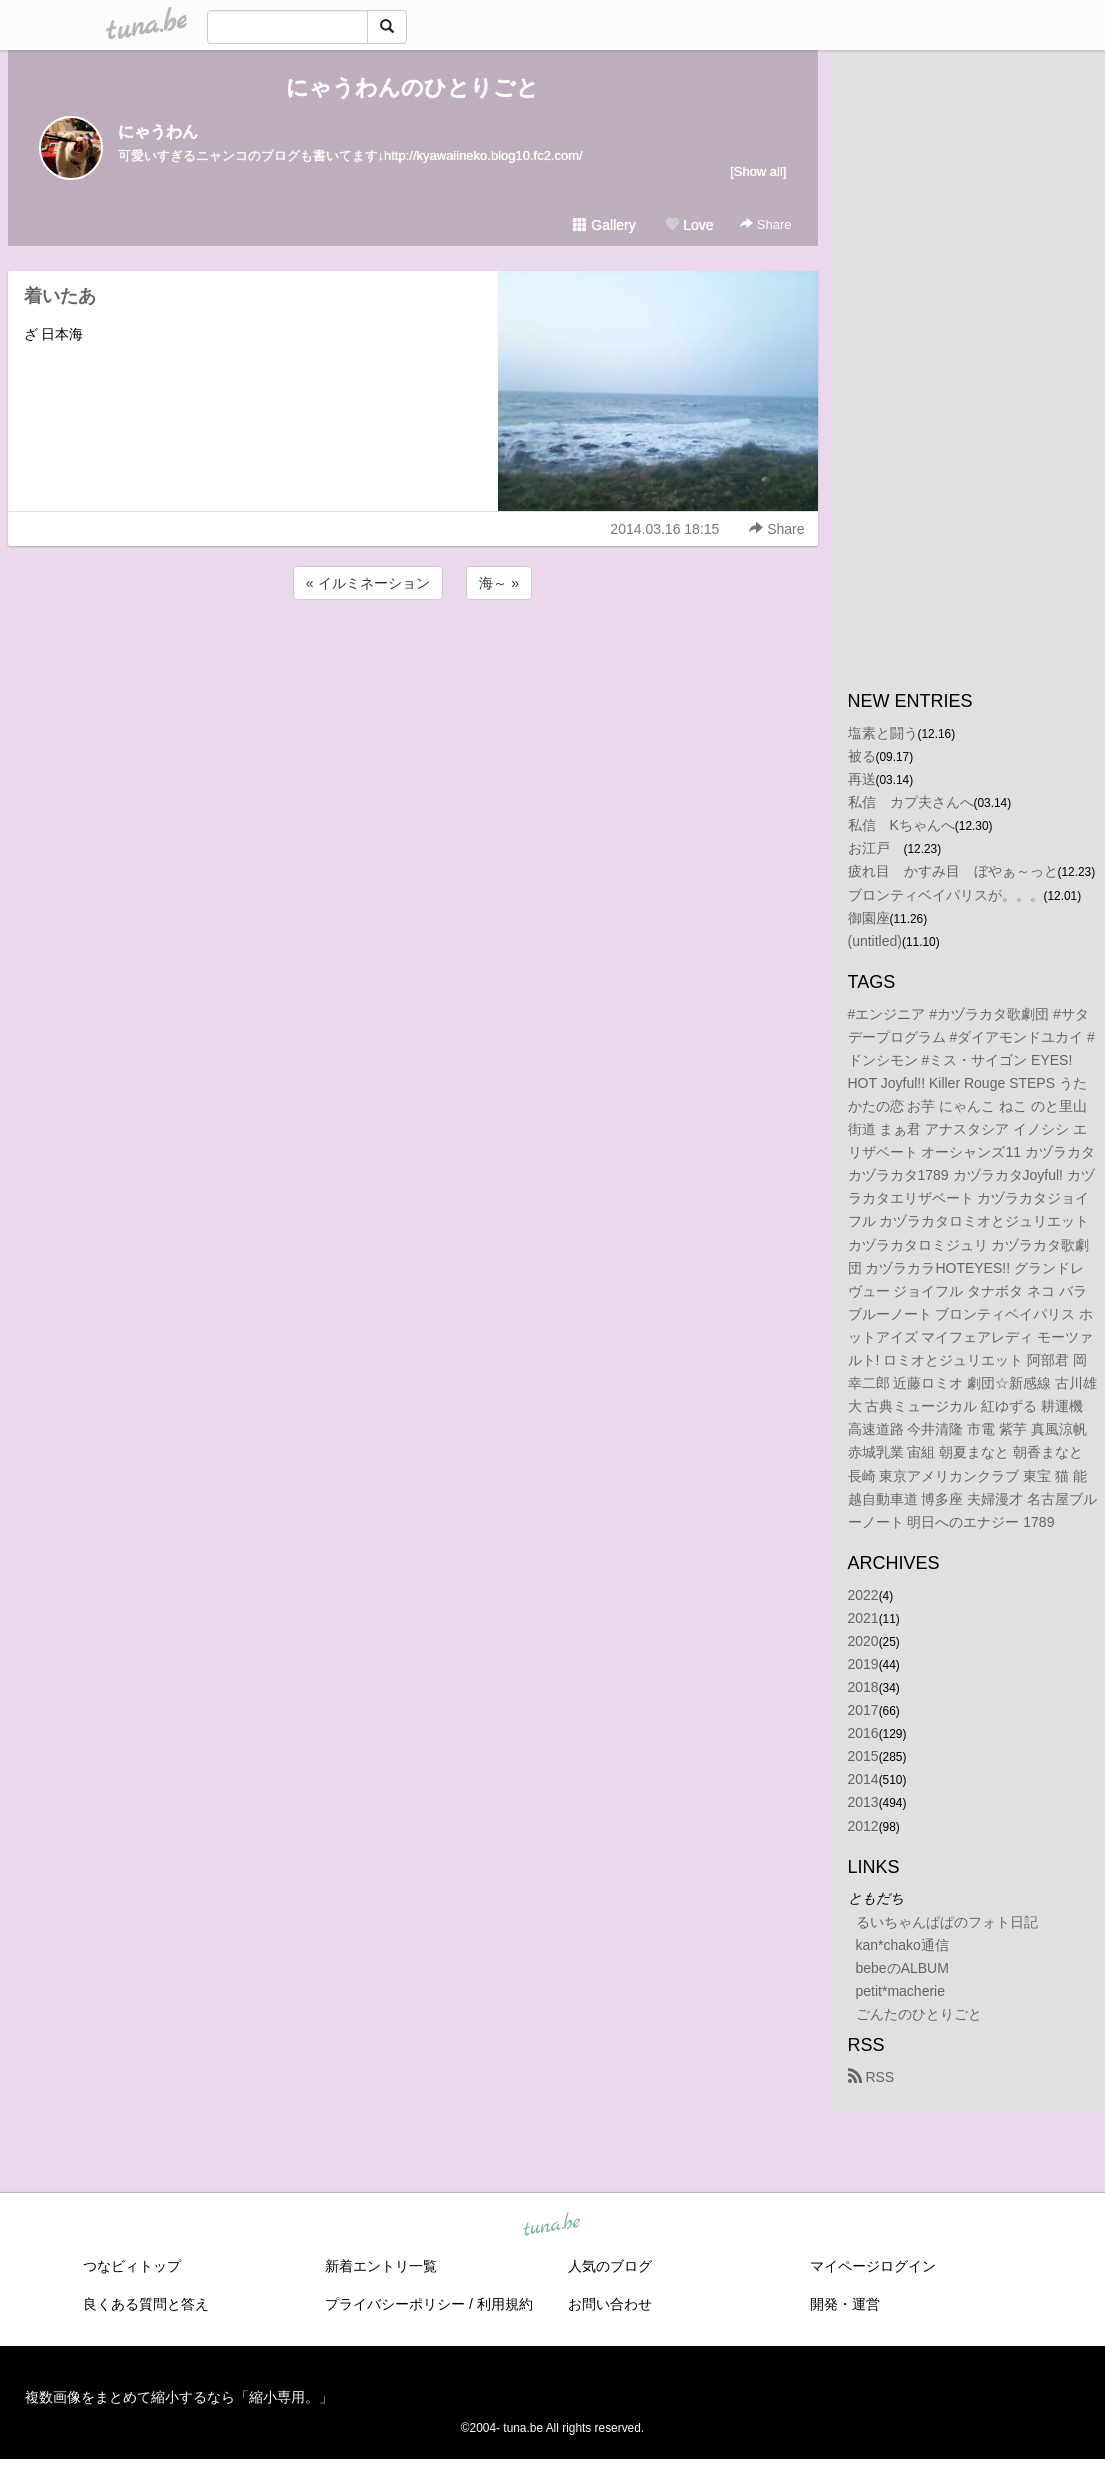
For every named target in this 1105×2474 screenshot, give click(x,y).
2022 (863, 1595)
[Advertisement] (413, 658)
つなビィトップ (132, 2266)
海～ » (499, 583)
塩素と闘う (883, 733)
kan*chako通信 (902, 1945)
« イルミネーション (368, 583)
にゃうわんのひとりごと (412, 87)
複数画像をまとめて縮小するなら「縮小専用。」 (179, 2397)
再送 (862, 779)
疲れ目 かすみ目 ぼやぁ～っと (953, 871)
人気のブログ (610, 2266)
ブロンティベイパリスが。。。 (946, 895)
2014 (863, 1779)
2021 (863, 1618)
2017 (863, 1710)
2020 (863, 1641)
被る (862, 756)
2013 (863, 1802)
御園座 (869, 918)
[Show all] (758, 171)
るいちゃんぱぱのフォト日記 (947, 1922)
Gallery (604, 225)
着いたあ (60, 296)
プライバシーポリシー (395, 2304)
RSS (871, 2077)
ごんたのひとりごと (919, 2014)
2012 (863, 1826)
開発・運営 (845, 2304)
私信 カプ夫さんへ (911, 802)
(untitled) (875, 941)
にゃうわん (158, 131)
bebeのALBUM (902, 1968)
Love (689, 225)
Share (765, 224)
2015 (863, 1756)
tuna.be (552, 2226)
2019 (863, 1664)
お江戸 (876, 848)
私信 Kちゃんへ (901, 825)
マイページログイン (873, 2266)
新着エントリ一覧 (381, 2266)
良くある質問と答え (146, 2304)
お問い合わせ (610, 2304)
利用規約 (505, 2304)
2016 (863, 1733)
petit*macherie (901, 1991)
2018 (863, 1687)
